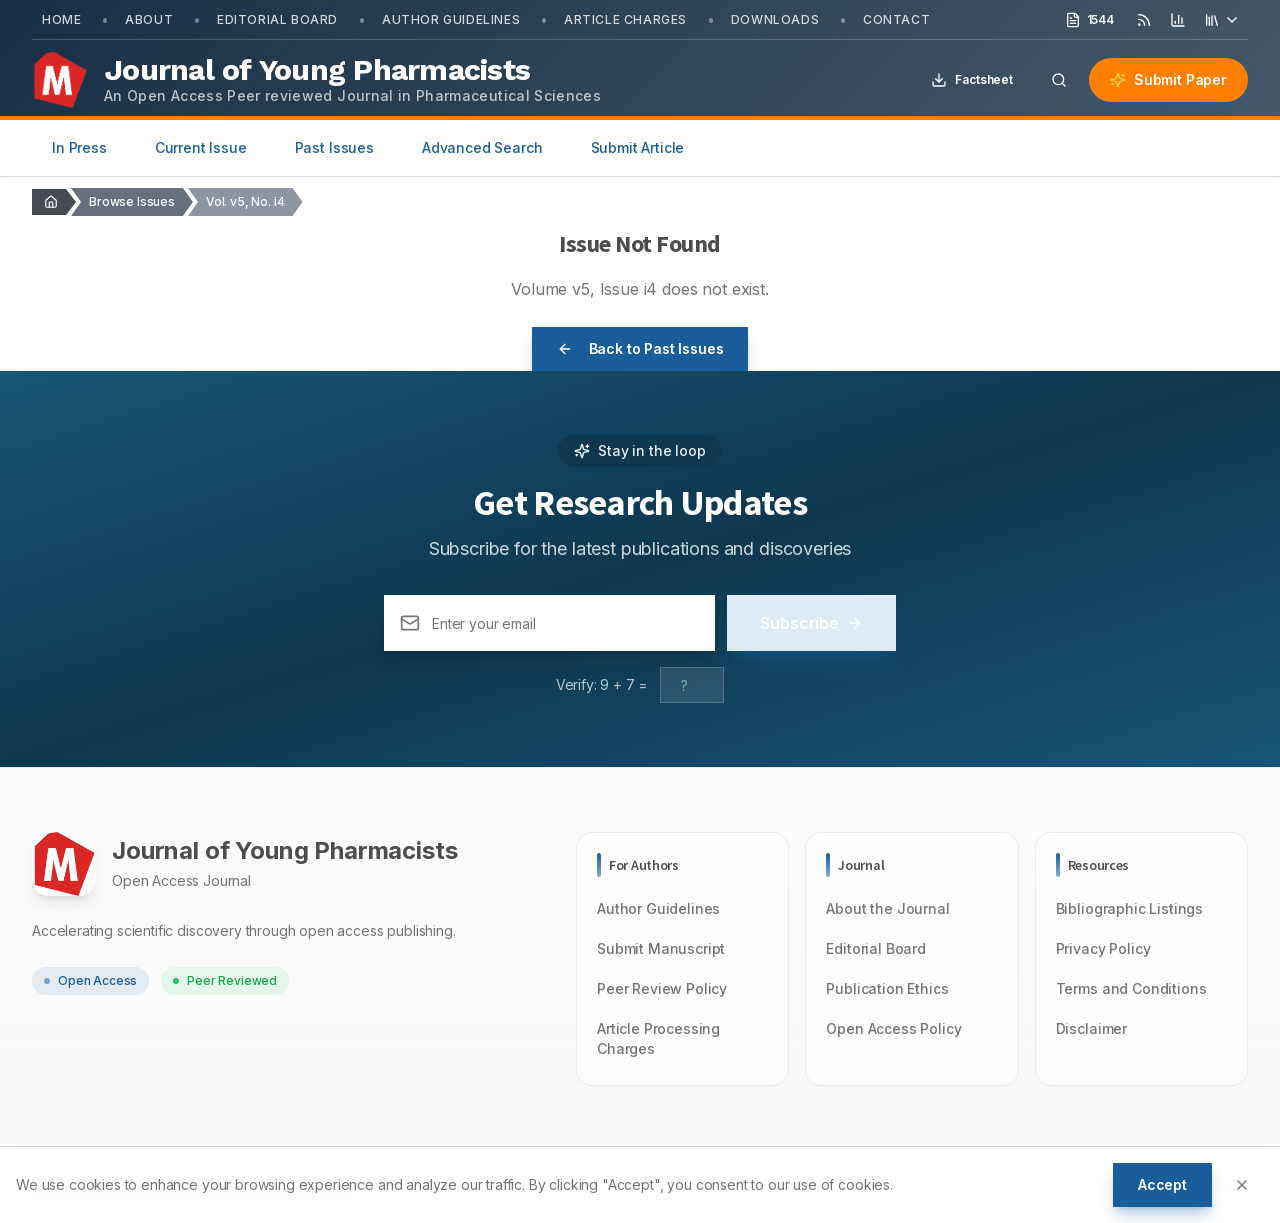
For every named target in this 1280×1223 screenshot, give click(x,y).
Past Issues (334, 147)
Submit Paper (1168, 79)
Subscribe (811, 623)
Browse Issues (132, 201)
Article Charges (625, 19)
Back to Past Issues (640, 348)
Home (61, 19)
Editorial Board (277, 19)
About (149, 19)
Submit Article (638, 147)
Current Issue (201, 147)
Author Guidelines (451, 19)
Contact (896, 19)
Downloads (775, 19)
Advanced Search (482, 147)
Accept (1162, 1184)
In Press (79, 147)
